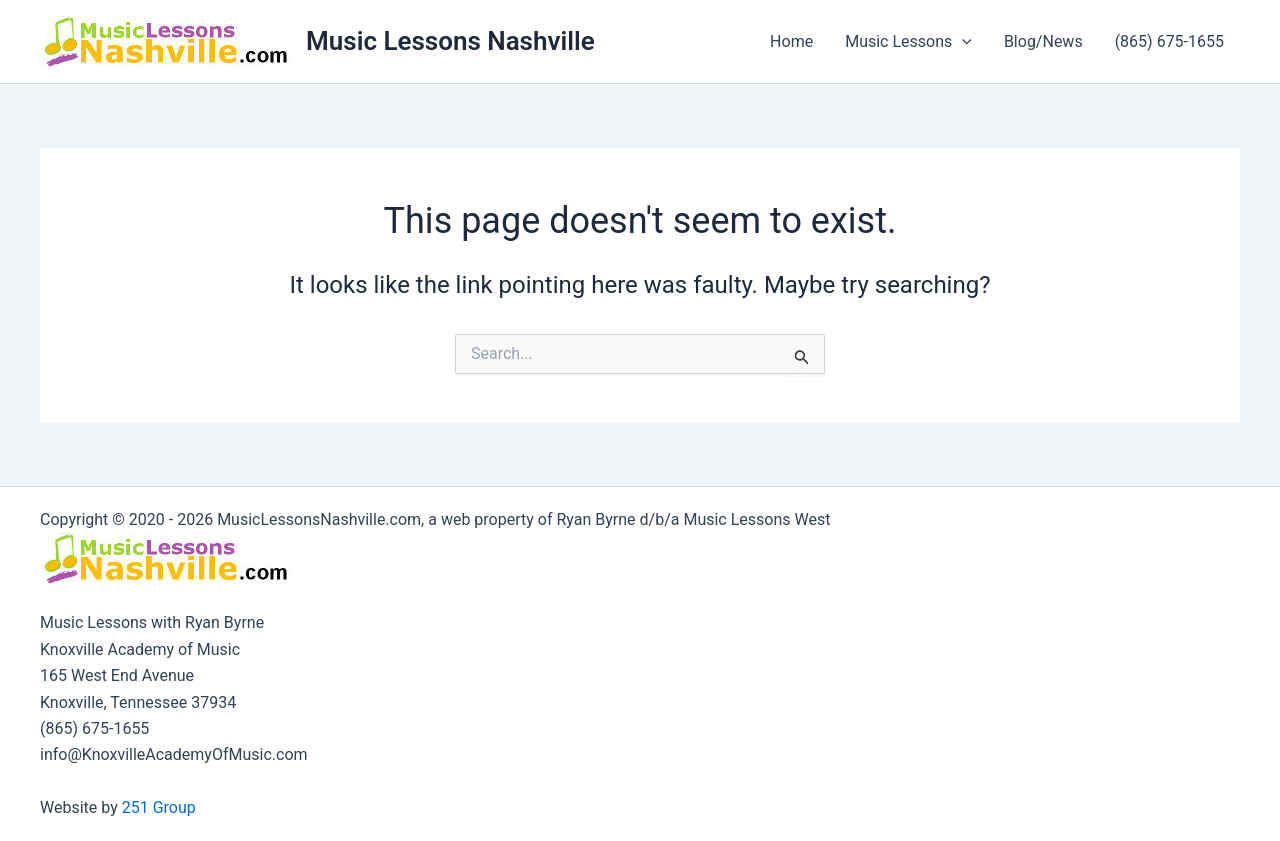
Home (791, 41)
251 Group (159, 807)
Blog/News (1043, 41)
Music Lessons (908, 42)
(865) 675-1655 (1169, 41)
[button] (962, 42)
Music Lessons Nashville (450, 41)
